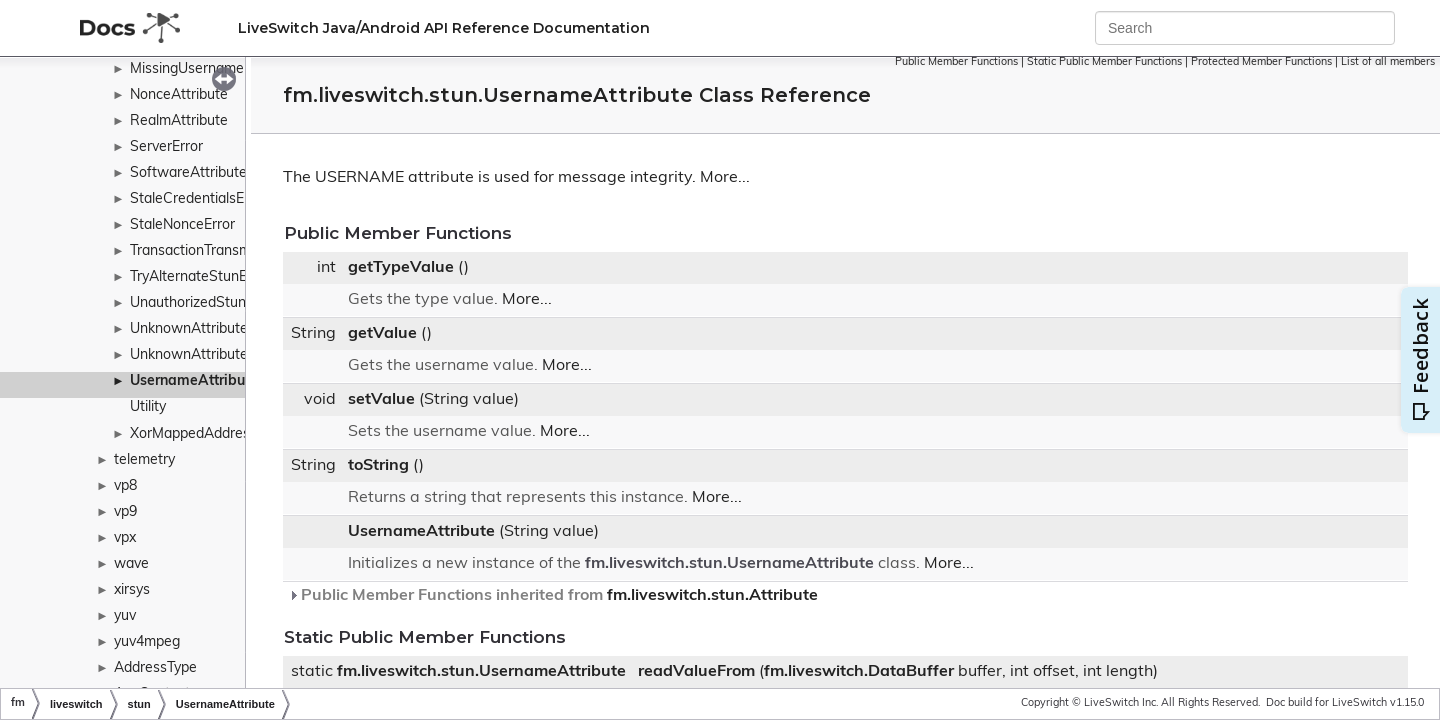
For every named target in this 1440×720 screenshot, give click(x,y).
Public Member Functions (956, 62)
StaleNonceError (182, 225)
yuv (125, 616)
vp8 (125, 486)
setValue (381, 400)
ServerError (166, 147)
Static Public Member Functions (1104, 62)
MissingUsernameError (202, 69)
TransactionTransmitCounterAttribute (249, 251)
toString (378, 466)
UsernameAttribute (194, 381)
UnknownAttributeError (204, 329)
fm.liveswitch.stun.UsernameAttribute (729, 564)
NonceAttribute (179, 95)
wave (131, 564)
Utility (148, 407)
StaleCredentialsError (198, 199)
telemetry (144, 460)
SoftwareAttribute (188, 173)
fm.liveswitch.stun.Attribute (712, 596)
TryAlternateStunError (200, 277)
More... (725, 178)
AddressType (155, 668)
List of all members (1388, 62)
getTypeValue (401, 268)
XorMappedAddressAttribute (222, 434)
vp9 (125, 512)
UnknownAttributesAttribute (221, 355)
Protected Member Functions (1261, 62)
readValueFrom (696, 672)
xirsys (132, 590)
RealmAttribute (179, 121)
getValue (382, 334)
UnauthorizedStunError (203, 303)
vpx (125, 538)
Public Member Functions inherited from (553, 596)
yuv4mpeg (147, 642)
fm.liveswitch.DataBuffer (859, 672)
